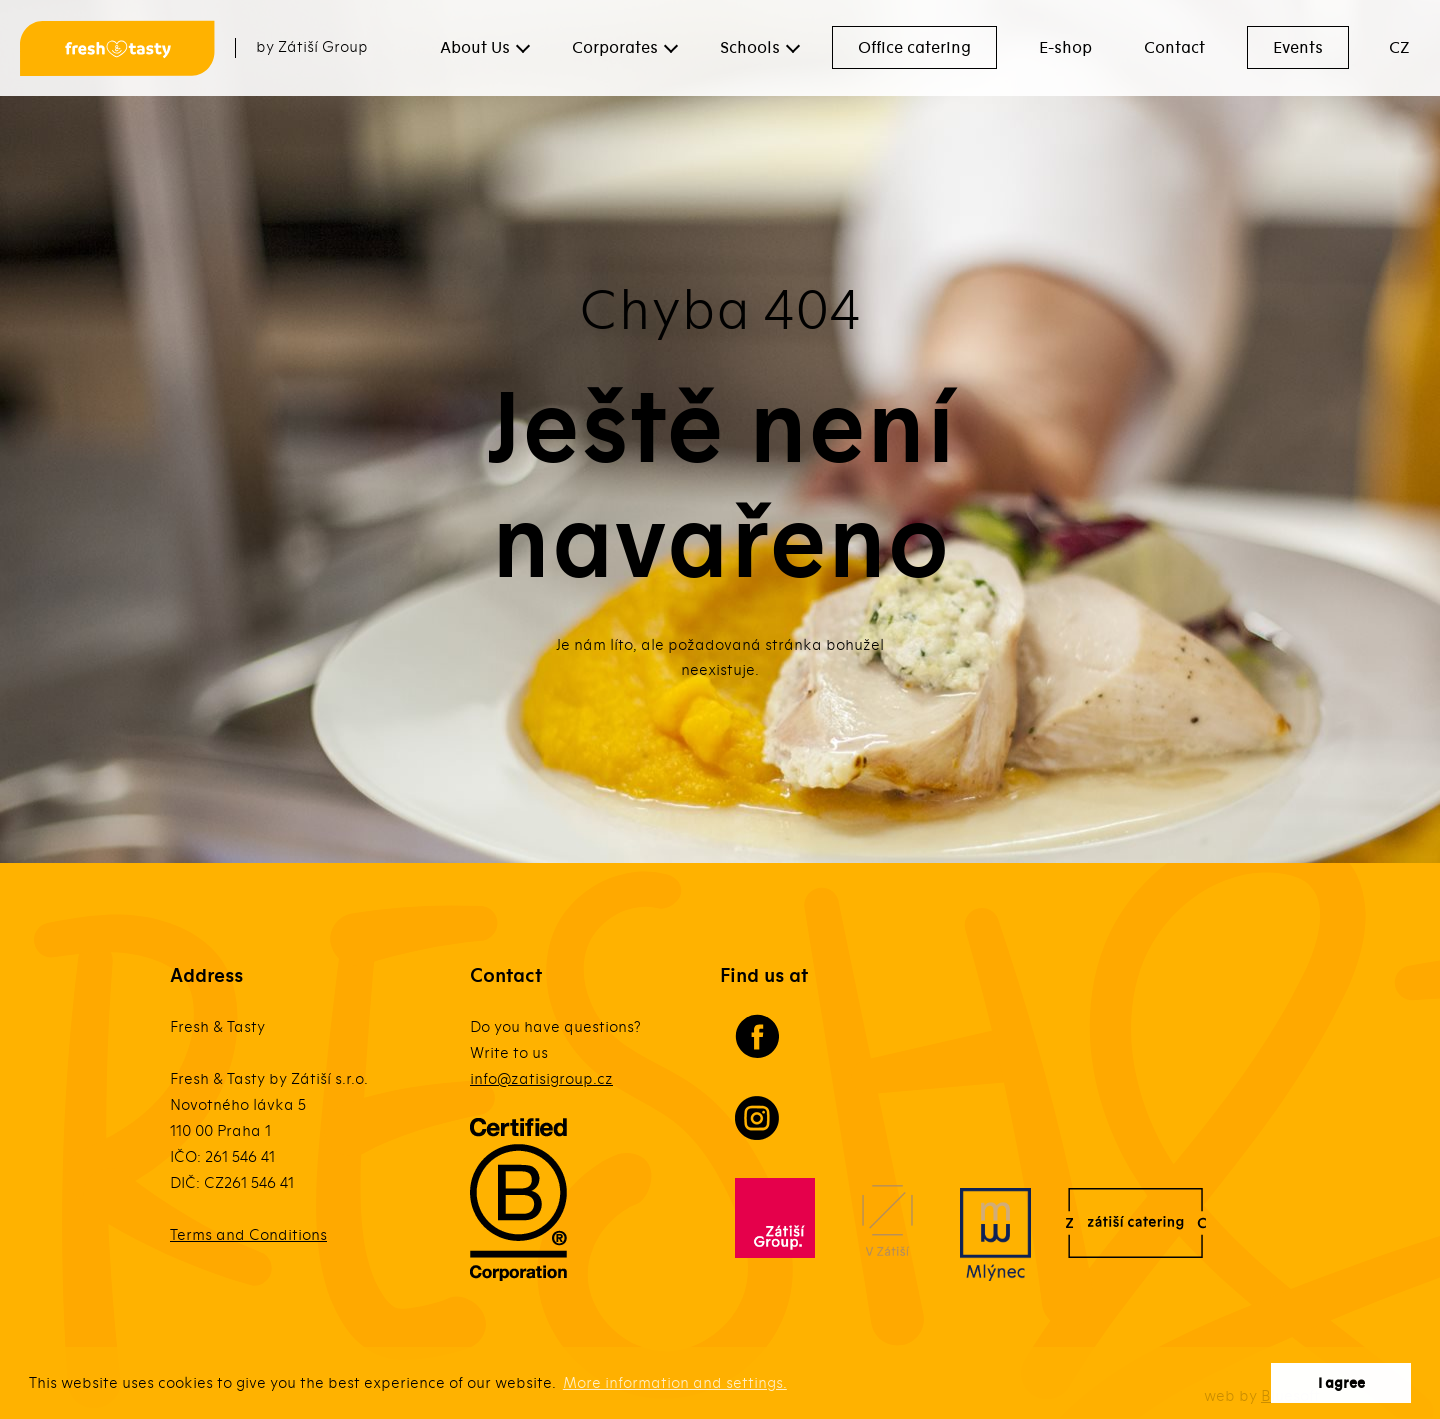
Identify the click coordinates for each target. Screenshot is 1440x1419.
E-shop (1065, 48)
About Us (475, 48)
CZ (1399, 48)
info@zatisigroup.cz (541, 1079)
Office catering (914, 48)
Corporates (615, 48)
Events (1298, 48)
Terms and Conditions (248, 1235)
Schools (750, 48)
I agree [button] (1341, 1383)
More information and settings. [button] (675, 1383)
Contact (1174, 48)
